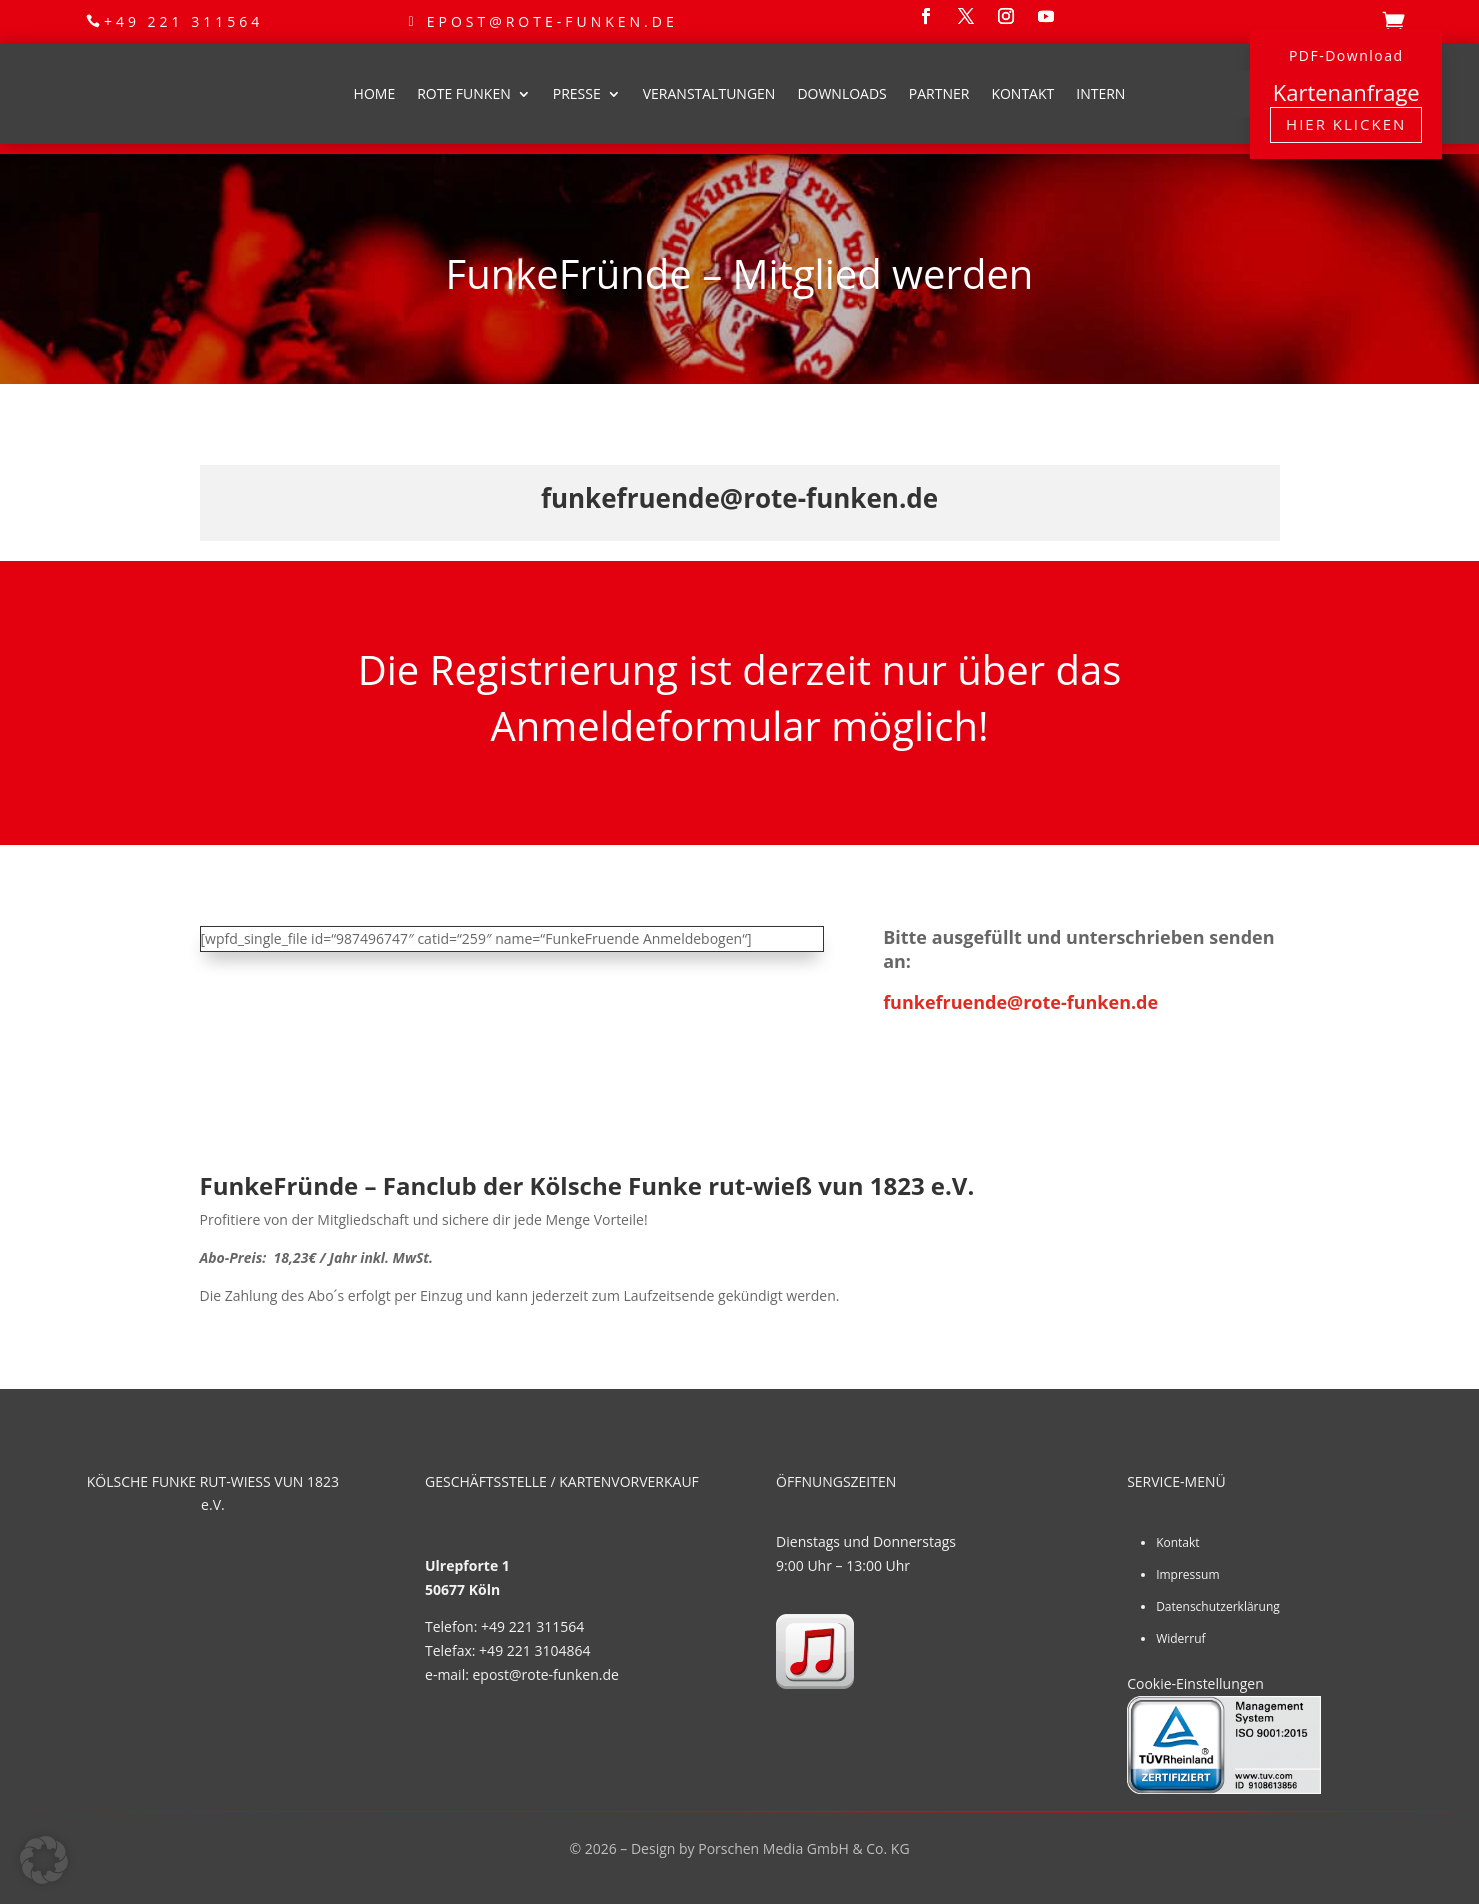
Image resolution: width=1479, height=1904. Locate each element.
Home (375, 93)
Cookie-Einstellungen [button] (1195, 1683)
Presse (577, 93)
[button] (44, 1860)
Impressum (1187, 1574)
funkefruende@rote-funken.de (1020, 1002)
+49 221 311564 (183, 21)
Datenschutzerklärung (1218, 1606)
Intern (1100, 93)
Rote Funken (464, 93)
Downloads (841, 93)
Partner (939, 93)
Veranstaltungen (709, 93)
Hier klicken (1346, 124)
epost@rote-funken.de (552, 21)
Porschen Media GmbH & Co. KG (803, 1848)
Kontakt (1022, 93)
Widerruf (1180, 1638)
